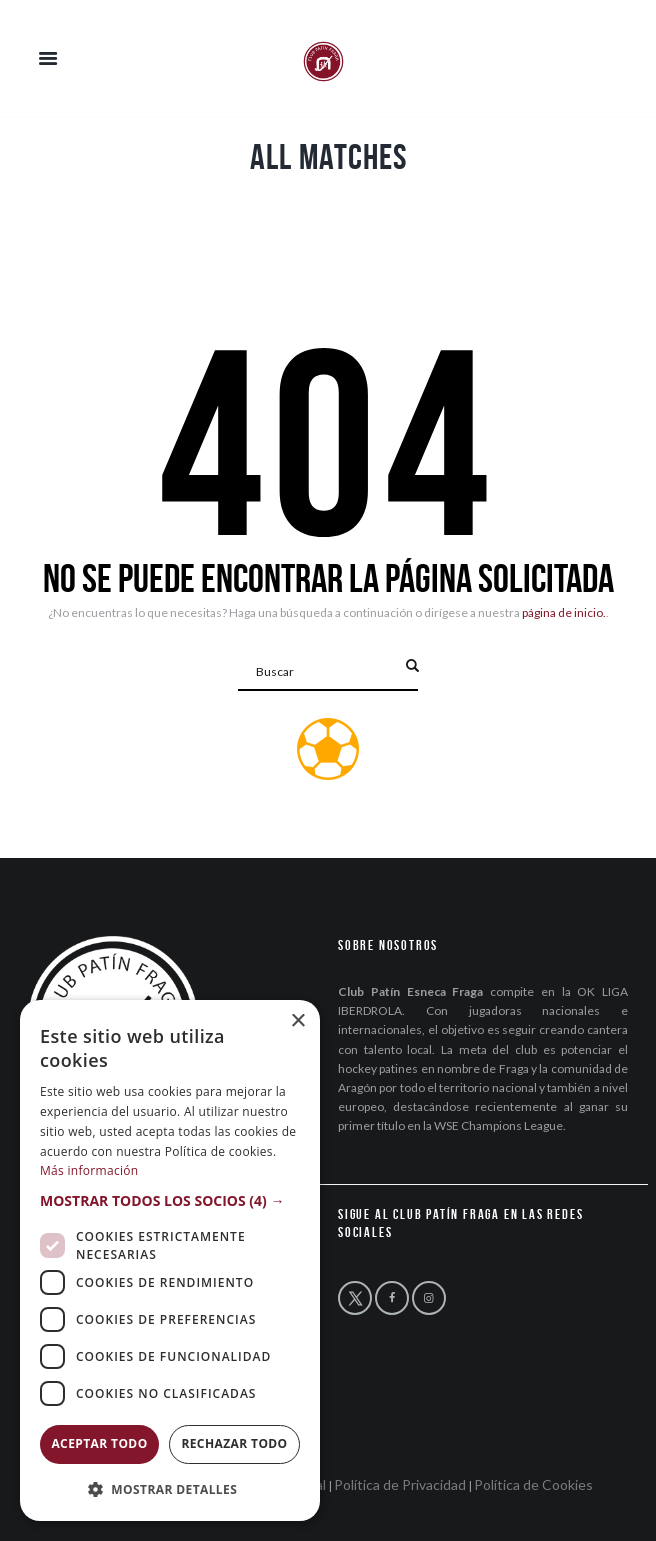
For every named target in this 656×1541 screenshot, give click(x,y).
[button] (170, 1200)
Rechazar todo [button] (234, 1443)
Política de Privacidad (400, 1484)
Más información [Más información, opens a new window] (89, 1170)
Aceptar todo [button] (99, 1443)
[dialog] (170, 1260)
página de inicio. (564, 612)
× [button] (297, 1021)
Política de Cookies (533, 1484)
